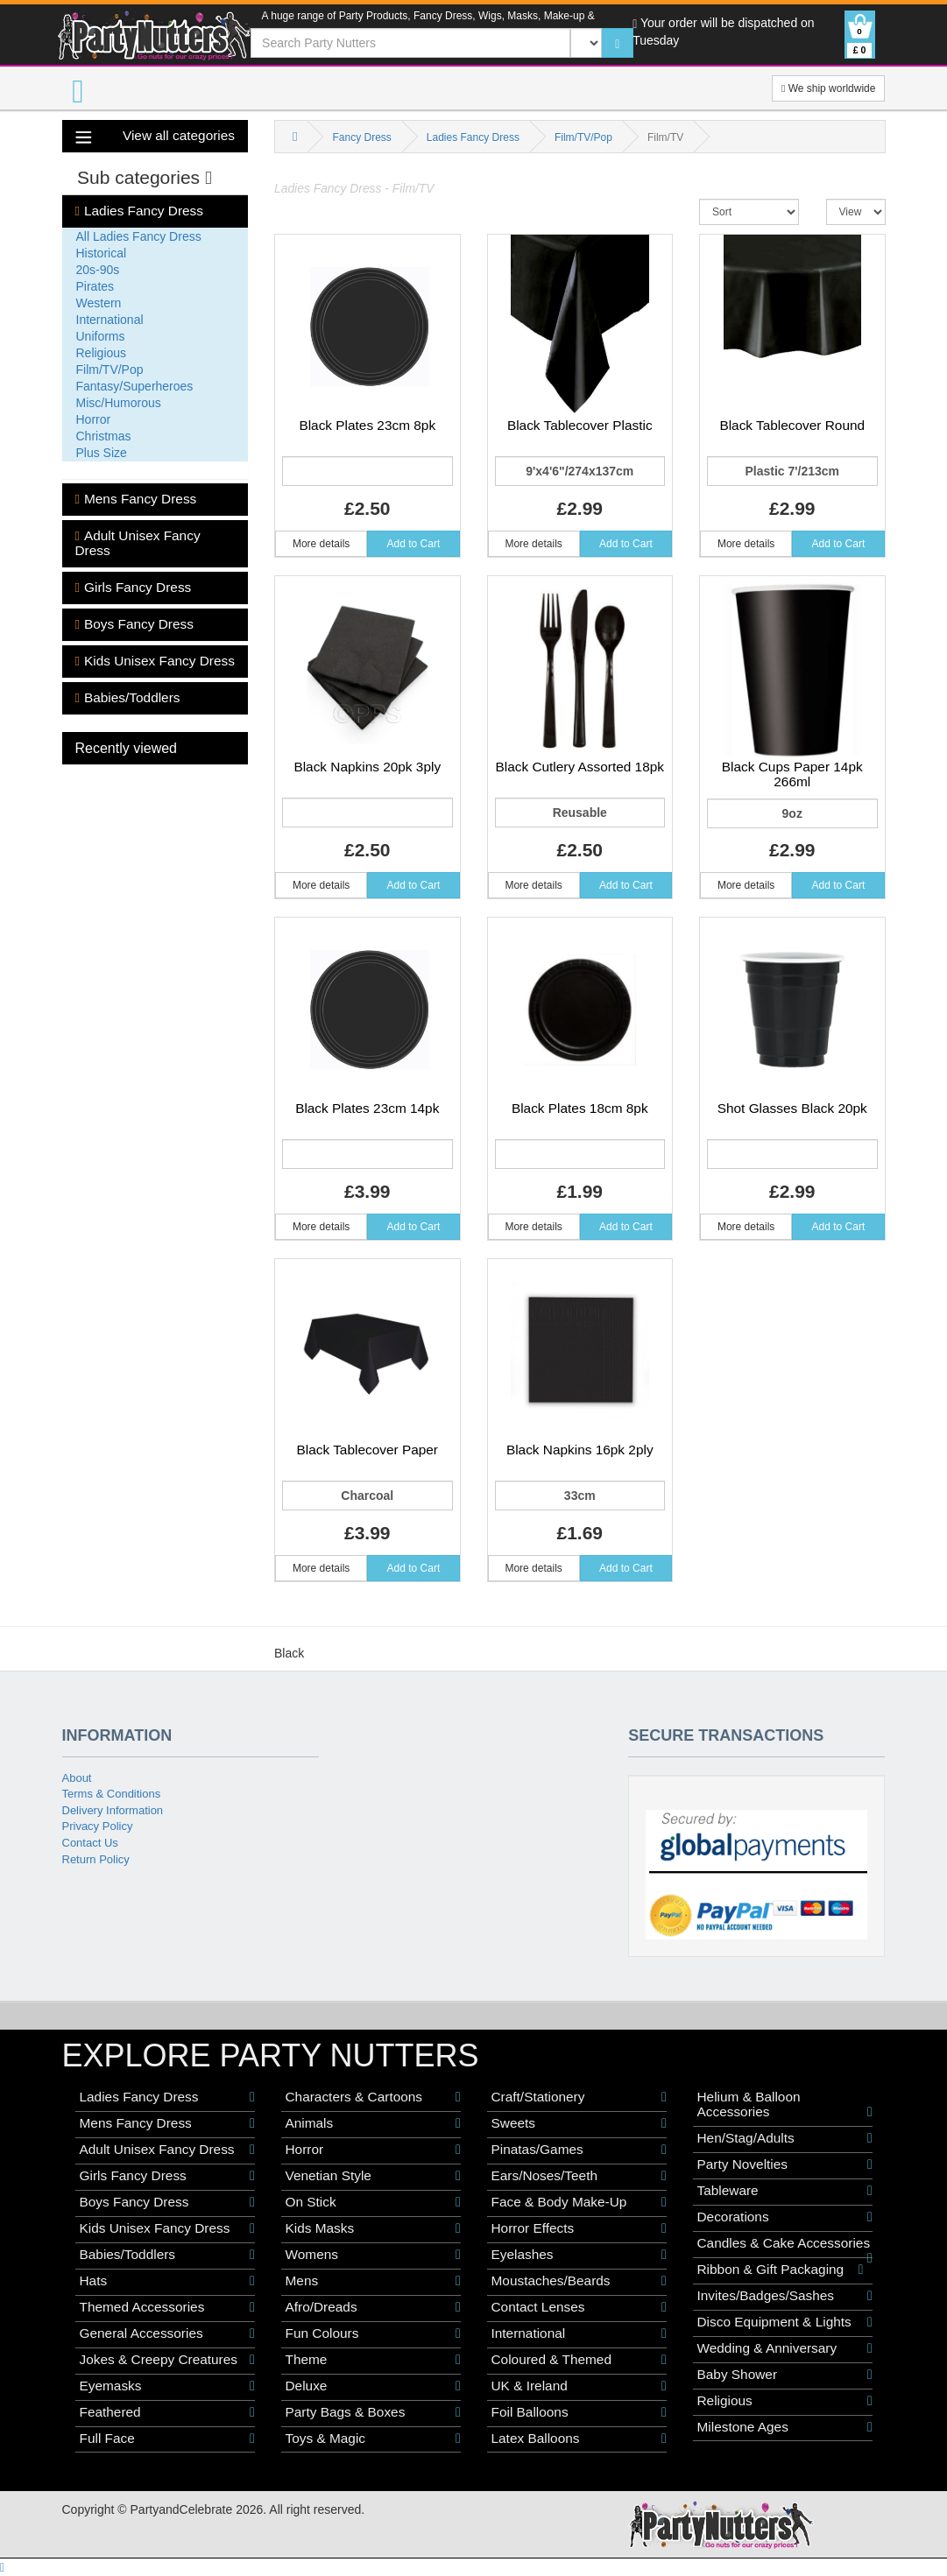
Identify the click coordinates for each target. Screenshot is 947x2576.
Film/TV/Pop (110, 369)
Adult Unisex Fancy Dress (138, 543)
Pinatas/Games (579, 2150)
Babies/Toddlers (127, 698)
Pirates (95, 286)
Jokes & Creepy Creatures (167, 2360)
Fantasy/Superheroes (135, 386)
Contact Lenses (579, 2307)
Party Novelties (785, 2164)
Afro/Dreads (373, 2307)
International (110, 320)
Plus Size (101, 453)
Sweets (579, 2123)
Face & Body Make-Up (579, 2202)
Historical (101, 253)
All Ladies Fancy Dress (138, 236)
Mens (373, 2281)
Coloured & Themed (579, 2360)
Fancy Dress (361, 137)
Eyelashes (579, 2255)
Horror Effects (579, 2228)
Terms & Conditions (111, 1793)
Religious (101, 353)
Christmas (103, 436)
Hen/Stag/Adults (785, 2138)
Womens (373, 2255)
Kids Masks (373, 2228)
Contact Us (90, 1842)
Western (99, 303)
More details (321, 544)
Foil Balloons (579, 2412)
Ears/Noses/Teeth (579, 2176)
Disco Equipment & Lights (785, 2322)
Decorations (785, 2217)
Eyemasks (167, 2386)
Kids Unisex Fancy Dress (155, 661)
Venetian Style (373, 2176)
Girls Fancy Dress (133, 588)
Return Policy (96, 1859)
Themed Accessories (167, 2307)
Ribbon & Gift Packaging (780, 2270)
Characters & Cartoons (373, 2097)
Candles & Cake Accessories (785, 2243)
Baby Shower (785, 2375)
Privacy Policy (97, 1826)
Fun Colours (373, 2333)
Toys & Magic (373, 2439)
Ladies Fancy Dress (139, 211)
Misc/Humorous (118, 403)
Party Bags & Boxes (373, 2412)
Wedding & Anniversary (785, 2348)
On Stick (373, 2202)
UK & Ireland (579, 2386)
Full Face (167, 2439)
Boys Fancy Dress (134, 624)
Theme (373, 2360)
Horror (93, 419)
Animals (373, 2123)
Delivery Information (113, 1810)
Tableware (785, 2191)
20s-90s (98, 270)
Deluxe (373, 2386)
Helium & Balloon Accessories (785, 2104)
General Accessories (167, 2333)
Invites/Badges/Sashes (785, 2296)
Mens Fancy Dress (136, 499)
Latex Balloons (579, 2439)
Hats (167, 2281)
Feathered (167, 2412)
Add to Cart (414, 544)
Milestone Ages (785, 2427)
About (77, 1777)
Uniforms (100, 336)
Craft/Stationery (579, 2097)
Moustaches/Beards (579, 2281)
